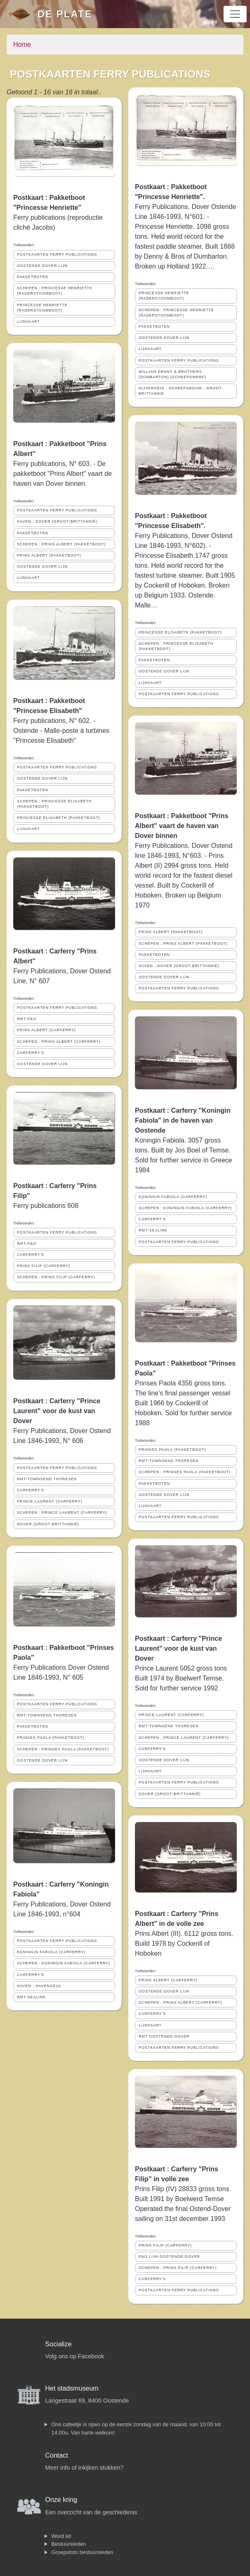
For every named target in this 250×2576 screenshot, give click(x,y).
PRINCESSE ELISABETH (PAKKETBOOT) (58, 818)
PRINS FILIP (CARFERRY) (43, 1266)
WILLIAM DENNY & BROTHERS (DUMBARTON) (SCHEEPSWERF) (172, 374)
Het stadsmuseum (72, 2388)
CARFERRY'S (30, 1053)
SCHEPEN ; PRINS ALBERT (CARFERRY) (59, 1042)
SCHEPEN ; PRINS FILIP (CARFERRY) (56, 1277)
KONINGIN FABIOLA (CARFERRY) (51, 1952)
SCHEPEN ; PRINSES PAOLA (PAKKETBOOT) (63, 1749)
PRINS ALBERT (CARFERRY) (46, 1030)
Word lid (61, 2536)
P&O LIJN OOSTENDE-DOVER (169, 2256)
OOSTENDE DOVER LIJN (42, 266)
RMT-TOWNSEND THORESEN (47, 1479)
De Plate (64, 13)
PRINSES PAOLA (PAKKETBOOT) (50, 1738)
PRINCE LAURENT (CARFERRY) (49, 1501)
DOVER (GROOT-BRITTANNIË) (48, 1524)
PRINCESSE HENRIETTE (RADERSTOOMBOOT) (42, 307)
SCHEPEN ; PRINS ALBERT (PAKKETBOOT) (61, 544)
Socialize (58, 2344)
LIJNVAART (28, 321)
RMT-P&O (26, 1019)
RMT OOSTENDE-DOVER (164, 2036)
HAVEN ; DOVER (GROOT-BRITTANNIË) (57, 521)
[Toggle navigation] (235, 14)
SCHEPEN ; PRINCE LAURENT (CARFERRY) (62, 1512)
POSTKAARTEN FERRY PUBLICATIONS (57, 254)
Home (22, 44)
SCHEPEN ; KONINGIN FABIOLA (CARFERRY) (64, 1963)
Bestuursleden (68, 2544)
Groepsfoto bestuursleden (82, 2552)
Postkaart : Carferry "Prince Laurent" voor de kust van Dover (56, 1410)
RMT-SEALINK (31, 1997)
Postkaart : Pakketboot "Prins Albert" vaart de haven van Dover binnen (181, 825)
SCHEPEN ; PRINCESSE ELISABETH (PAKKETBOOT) (54, 804)
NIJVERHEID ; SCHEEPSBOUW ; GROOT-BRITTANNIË (181, 391)
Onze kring (61, 2499)
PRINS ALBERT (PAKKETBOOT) (49, 555)
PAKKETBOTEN (32, 277)
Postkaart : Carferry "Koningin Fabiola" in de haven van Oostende (183, 1120)
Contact (56, 2455)
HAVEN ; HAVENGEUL (39, 1986)
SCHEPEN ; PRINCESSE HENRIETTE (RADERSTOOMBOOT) (54, 290)
